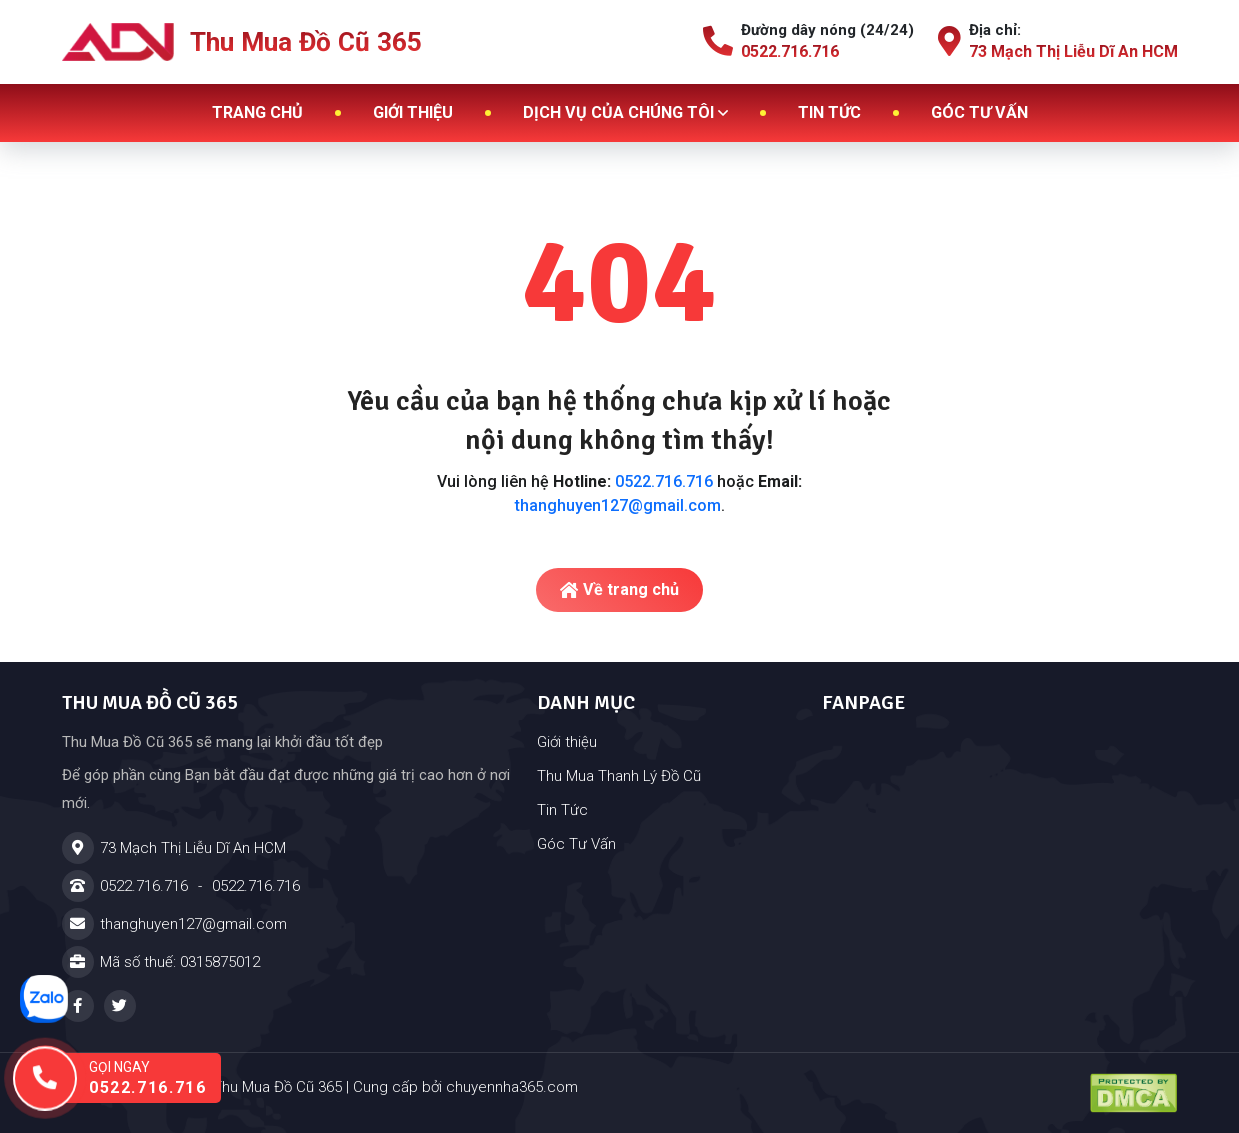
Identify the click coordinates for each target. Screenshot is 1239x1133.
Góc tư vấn (979, 112)
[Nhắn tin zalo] (44, 999)
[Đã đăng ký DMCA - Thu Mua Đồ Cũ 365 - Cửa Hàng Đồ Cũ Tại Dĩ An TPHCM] (1133, 1093)
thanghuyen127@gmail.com (618, 505)
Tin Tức (562, 810)
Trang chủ (257, 112)
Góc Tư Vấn (576, 844)
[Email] (287, 924)
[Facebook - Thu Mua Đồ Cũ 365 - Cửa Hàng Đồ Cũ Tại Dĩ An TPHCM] (78, 1006)
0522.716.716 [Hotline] (144, 886)
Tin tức (829, 112)
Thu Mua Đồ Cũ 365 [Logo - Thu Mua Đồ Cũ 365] (242, 42)
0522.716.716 (664, 481)
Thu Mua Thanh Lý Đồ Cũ (619, 776)
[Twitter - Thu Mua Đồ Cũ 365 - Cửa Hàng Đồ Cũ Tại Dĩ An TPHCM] (120, 1006)
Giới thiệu (413, 112)
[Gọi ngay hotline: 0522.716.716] (135, 1078)
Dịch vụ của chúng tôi (625, 112)
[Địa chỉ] (287, 848)
